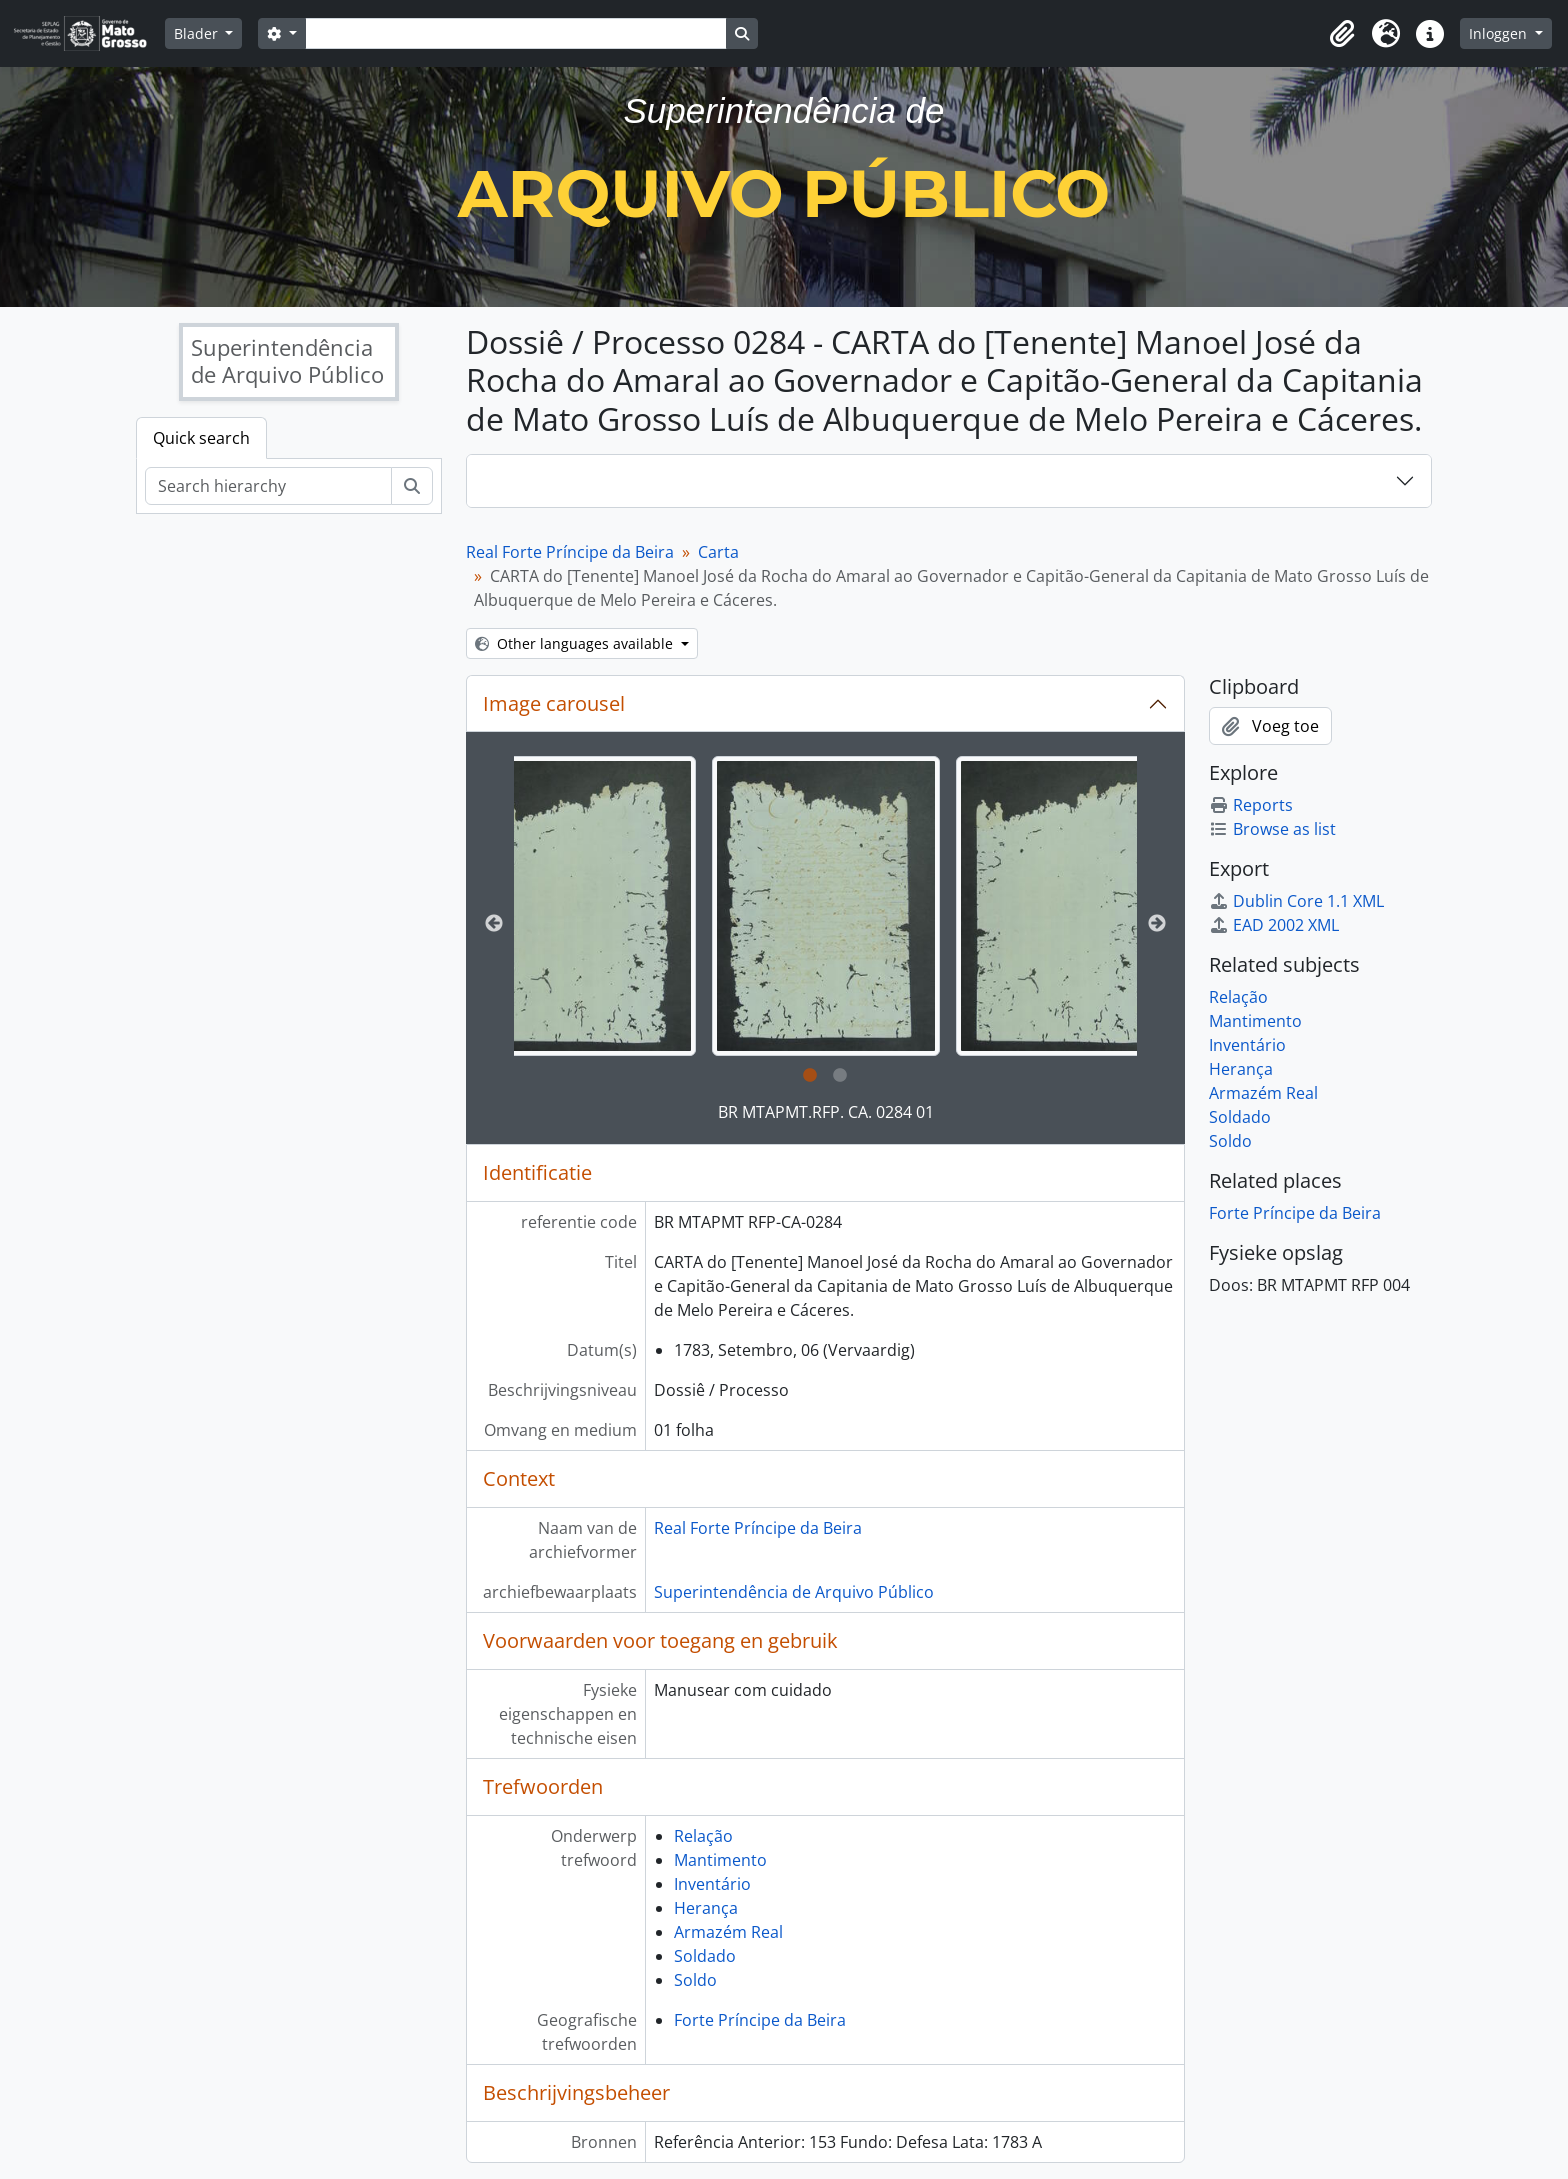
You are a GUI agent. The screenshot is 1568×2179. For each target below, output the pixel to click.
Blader (198, 33)
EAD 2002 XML (1274, 925)
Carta (718, 552)
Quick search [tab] (201, 438)
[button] (1342, 34)
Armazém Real (728, 1932)
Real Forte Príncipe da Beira (570, 552)
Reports (1251, 805)
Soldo (695, 1980)
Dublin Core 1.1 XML (1296, 901)
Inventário (712, 1884)
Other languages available (576, 643)
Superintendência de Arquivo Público (794, 1592)
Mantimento (720, 1860)
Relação (703, 1836)
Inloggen (1500, 33)
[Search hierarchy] (268, 486)
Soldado (705, 1956)
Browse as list (1272, 829)
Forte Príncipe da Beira (760, 2020)
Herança (706, 1908)
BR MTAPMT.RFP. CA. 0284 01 (826, 1112)
